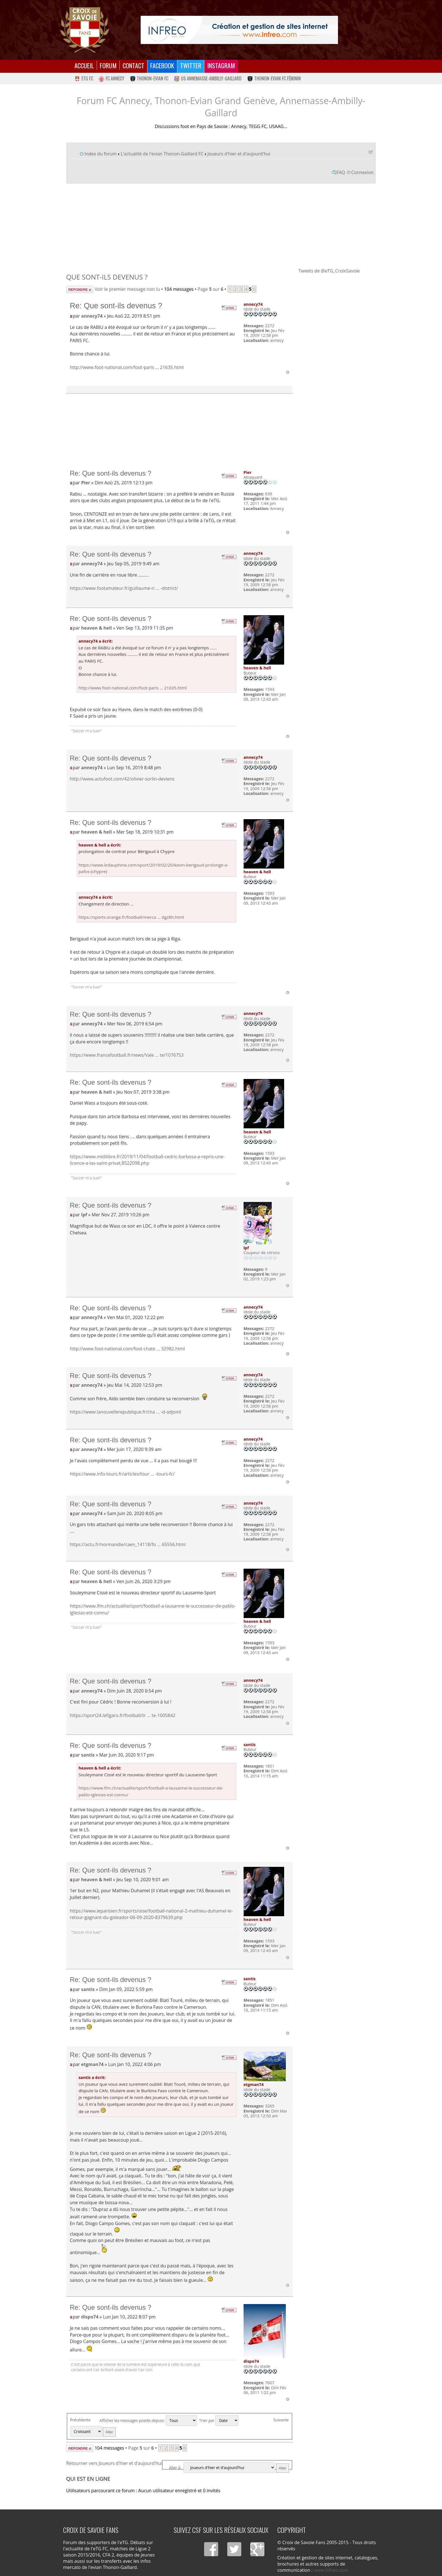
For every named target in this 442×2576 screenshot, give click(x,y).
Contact (133, 65)
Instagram (221, 65)
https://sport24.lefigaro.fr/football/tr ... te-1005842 (122, 1715)
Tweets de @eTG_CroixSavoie (329, 271)
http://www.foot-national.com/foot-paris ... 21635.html (127, 367)
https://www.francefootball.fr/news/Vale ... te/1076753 (127, 1055)
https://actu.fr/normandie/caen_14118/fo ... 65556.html (127, 1544)
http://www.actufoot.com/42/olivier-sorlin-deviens (122, 779)
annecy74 (92, 316)
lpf (84, 1215)
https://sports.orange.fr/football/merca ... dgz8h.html (131, 917)
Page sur (210, 289)
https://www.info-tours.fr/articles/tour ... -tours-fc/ (122, 1474)
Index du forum (101, 154)
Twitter (190, 65)
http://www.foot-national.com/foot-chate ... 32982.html (127, 1349)
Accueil (84, 65)
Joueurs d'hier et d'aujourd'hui (238, 154)
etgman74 (92, 2064)
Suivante (281, 2420)
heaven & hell (96, 628)
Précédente (80, 2420)
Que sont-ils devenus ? (107, 277)
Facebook (162, 65)
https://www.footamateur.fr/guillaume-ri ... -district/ (124, 588)
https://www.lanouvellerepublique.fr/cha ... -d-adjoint (125, 1412)
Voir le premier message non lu (127, 289)
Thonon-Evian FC (149, 78)
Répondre (79, 289)
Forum (108, 65)
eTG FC (83, 78)
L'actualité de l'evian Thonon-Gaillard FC (162, 154)
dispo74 (89, 2317)
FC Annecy (111, 78)
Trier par (218, 2420)
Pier (85, 483)
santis (88, 1755)
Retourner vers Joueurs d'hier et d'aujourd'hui (114, 2463)
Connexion (362, 172)
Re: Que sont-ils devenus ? (116, 305)
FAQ (341, 172)
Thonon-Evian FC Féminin (274, 78)
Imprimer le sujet (370, 151)
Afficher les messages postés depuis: (148, 2420)
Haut (287, 372)
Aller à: (175, 2467)
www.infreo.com (331, 2570)
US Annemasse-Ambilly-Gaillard (208, 78)
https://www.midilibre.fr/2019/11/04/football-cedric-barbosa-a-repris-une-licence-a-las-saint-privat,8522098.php (147, 1159)
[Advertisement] (221, 225)
